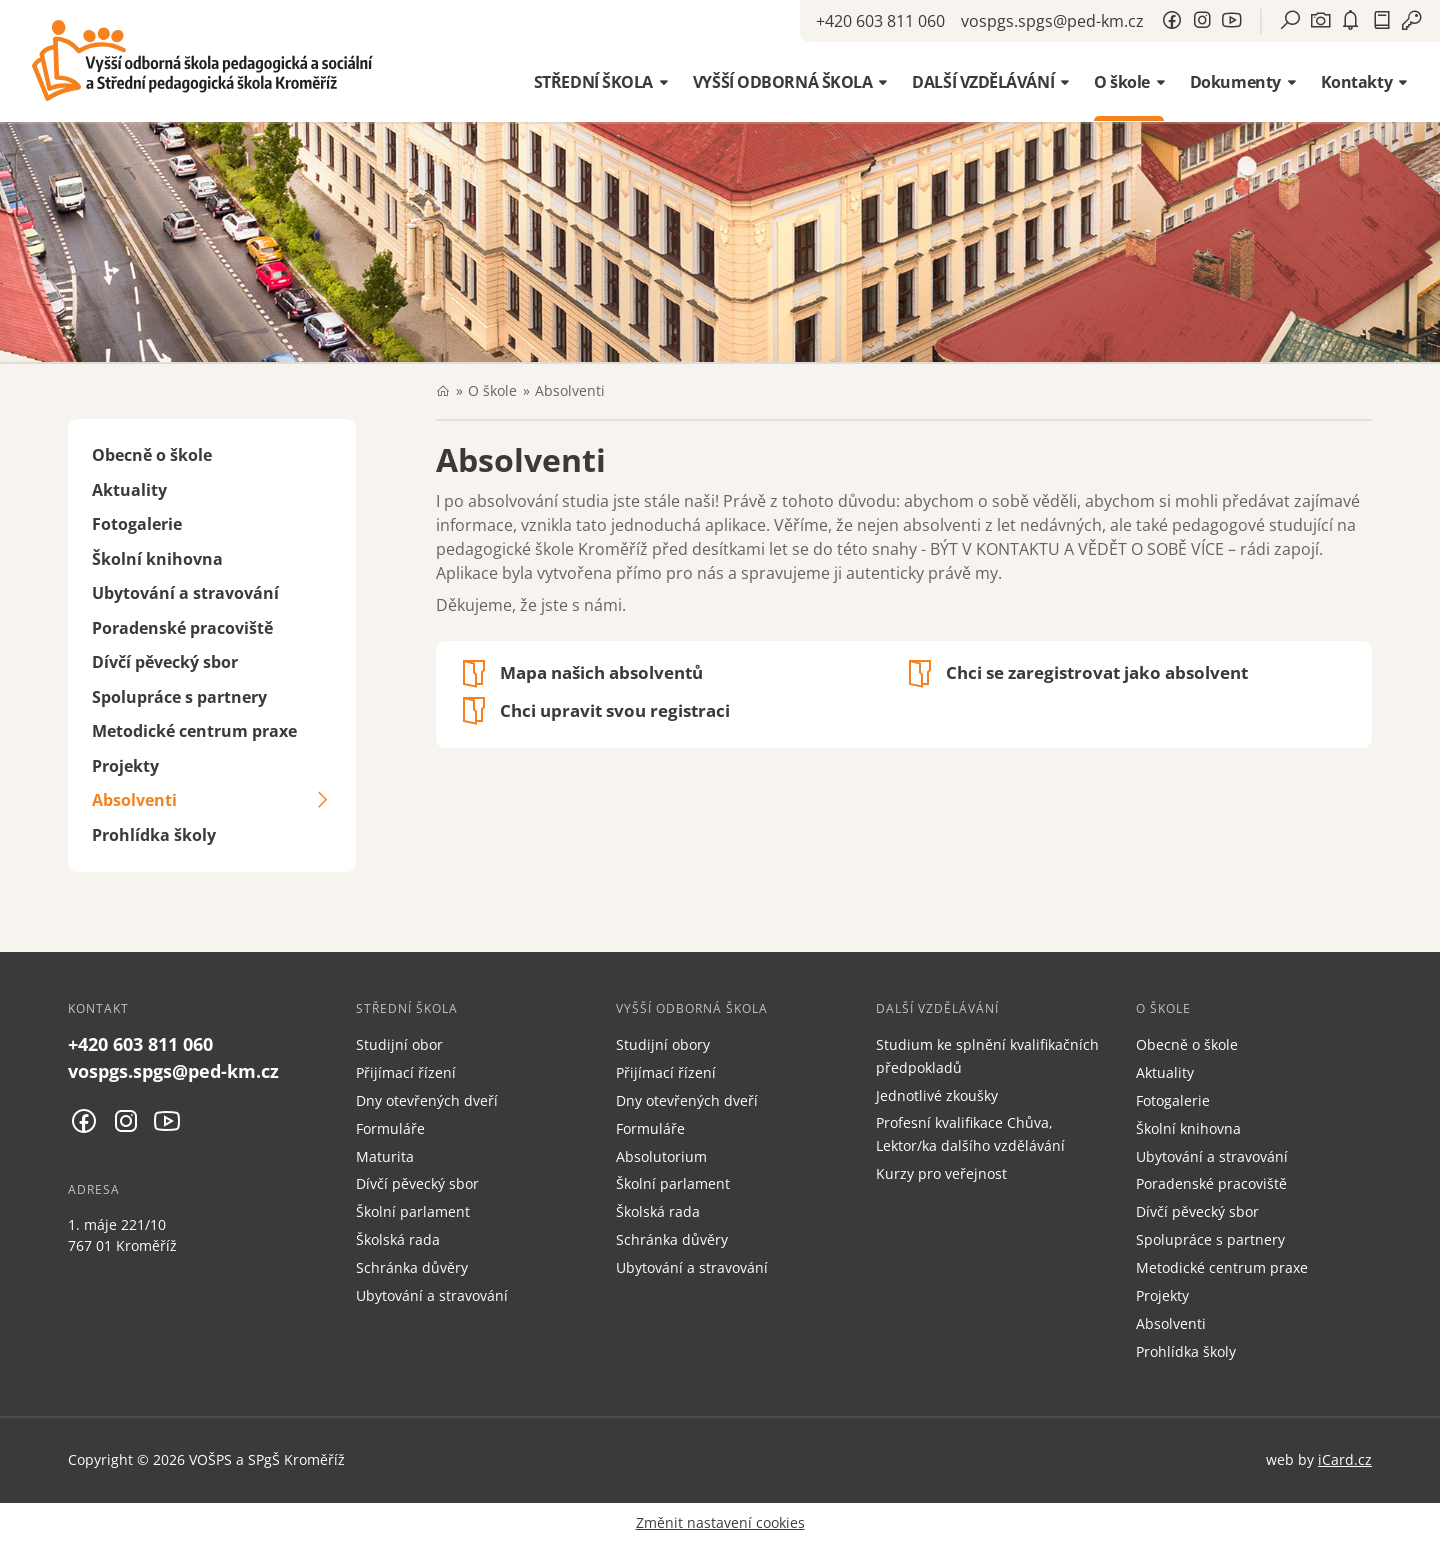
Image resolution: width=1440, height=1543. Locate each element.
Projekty (125, 766)
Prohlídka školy (154, 835)
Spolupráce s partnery (179, 697)
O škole (492, 390)
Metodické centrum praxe (194, 731)
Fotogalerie (137, 524)
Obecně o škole (152, 455)
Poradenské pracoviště (182, 628)
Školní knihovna (157, 559)
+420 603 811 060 (880, 21)
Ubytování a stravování (185, 593)
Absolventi (134, 800)
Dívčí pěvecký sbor (165, 662)
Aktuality (129, 490)
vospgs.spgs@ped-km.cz (1052, 21)
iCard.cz (1345, 1459)
